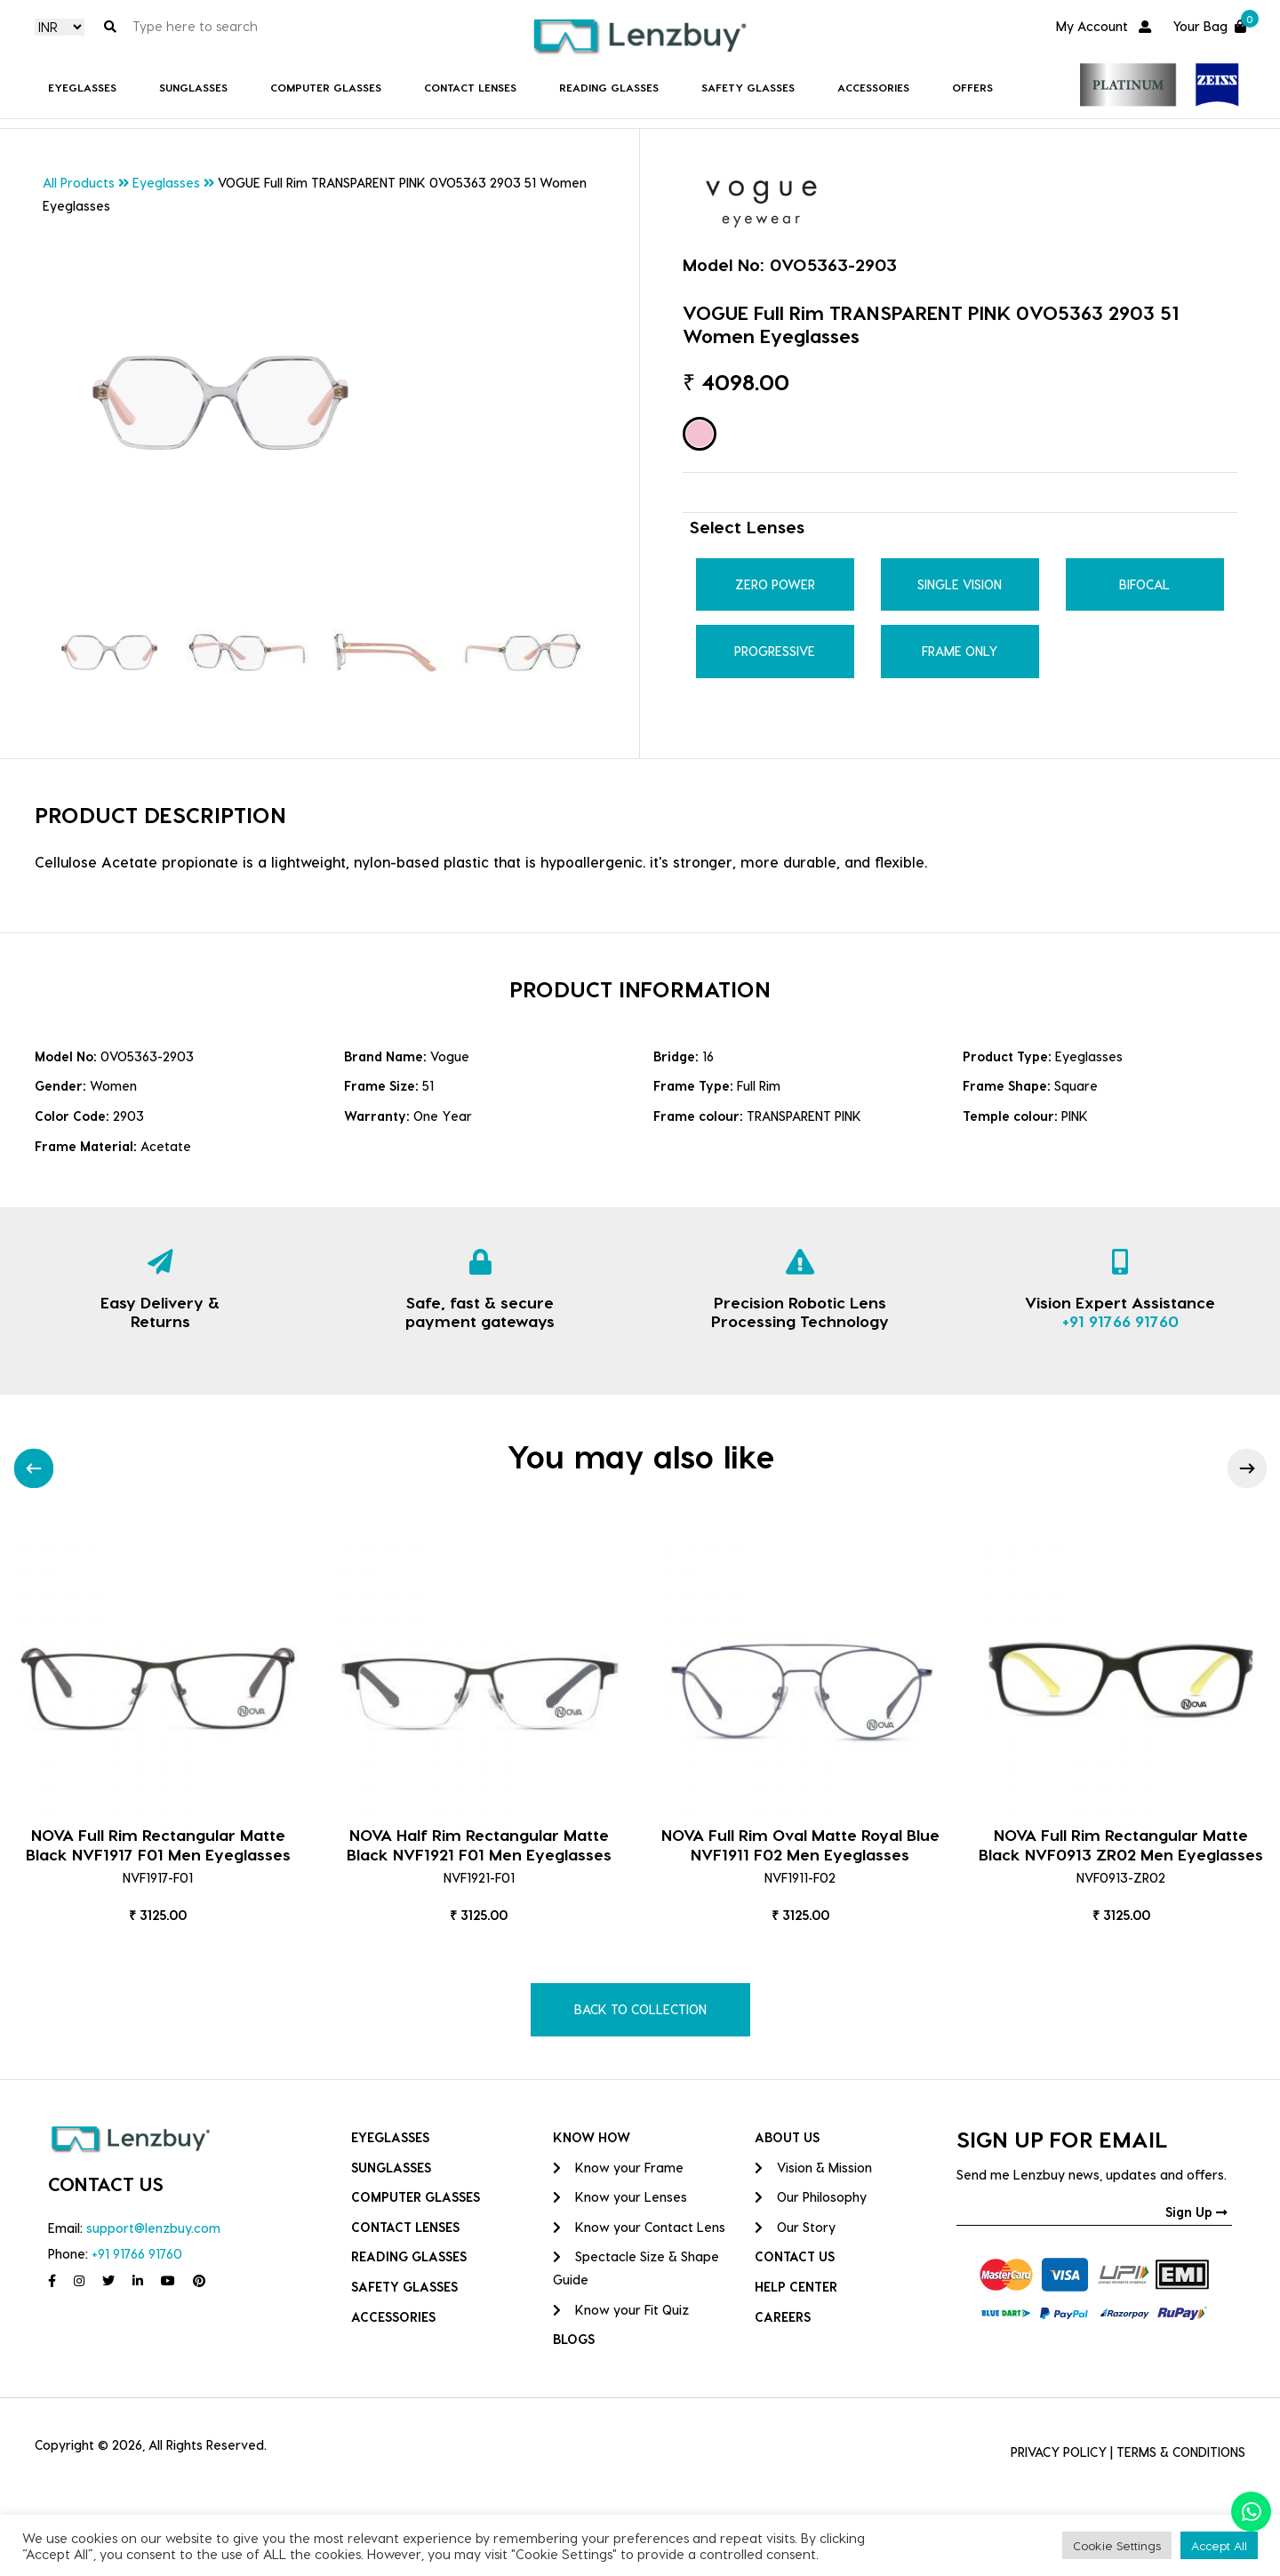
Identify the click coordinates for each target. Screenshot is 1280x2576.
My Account (1103, 26)
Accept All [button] (1219, 2545)
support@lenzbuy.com (153, 2228)
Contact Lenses (470, 87)
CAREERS (783, 2316)
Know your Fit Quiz (621, 2309)
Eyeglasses (82, 87)
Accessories (873, 87)
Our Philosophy (811, 2196)
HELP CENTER (796, 2286)
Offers (972, 87)
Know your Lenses (620, 2196)
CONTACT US (795, 2256)
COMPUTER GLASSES (325, 87)
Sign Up (1196, 2212)
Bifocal (1144, 584)
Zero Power (775, 584)
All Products (79, 182)
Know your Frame (618, 2167)
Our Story (795, 2227)
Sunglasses (193, 87)
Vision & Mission (813, 2167)
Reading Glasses (609, 87)
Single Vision (959, 584)
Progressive (774, 651)
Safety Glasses (748, 87)
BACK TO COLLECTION (640, 2009)
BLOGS (574, 2339)
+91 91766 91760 (1120, 1320)
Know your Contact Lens (639, 2227)
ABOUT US (787, 2137)
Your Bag (1208, 24)
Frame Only (959, 651)
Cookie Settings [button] (1117, 2545)
